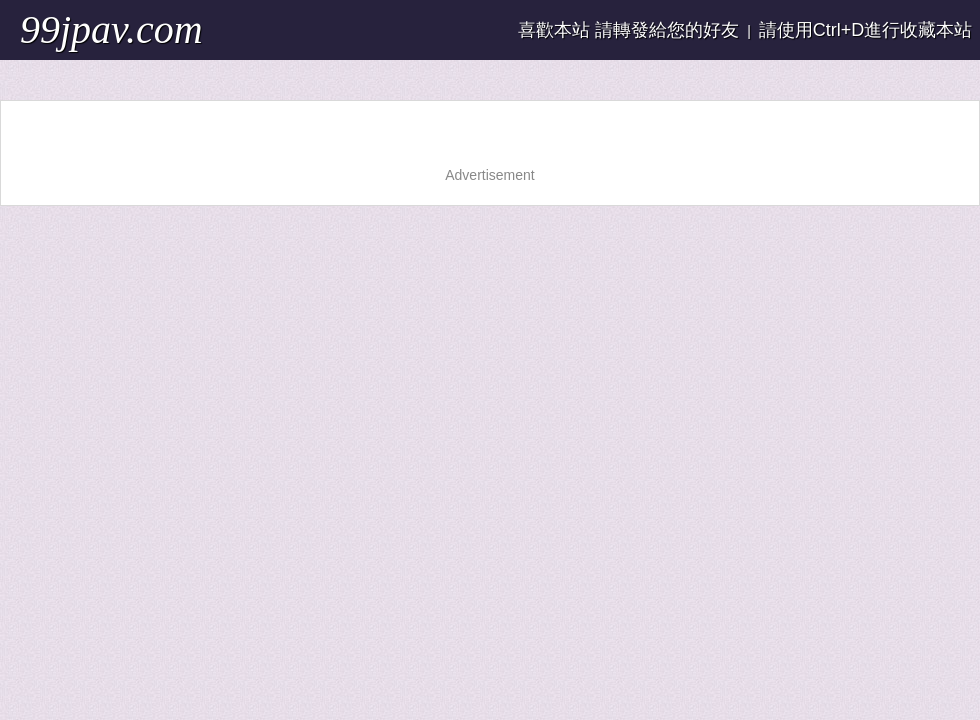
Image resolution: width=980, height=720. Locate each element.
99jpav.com (111, 29)
